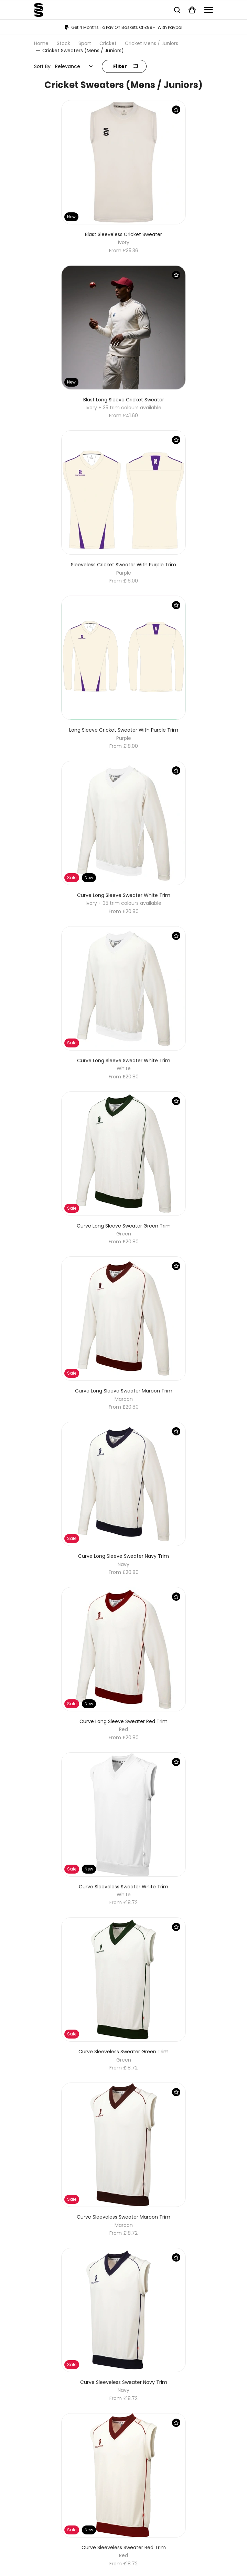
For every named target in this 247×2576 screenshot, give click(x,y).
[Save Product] (176, 110)
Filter (125, 66)
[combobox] (74, 66)
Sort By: (43, 66)
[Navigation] (208, 9)
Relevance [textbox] (67, 66)
